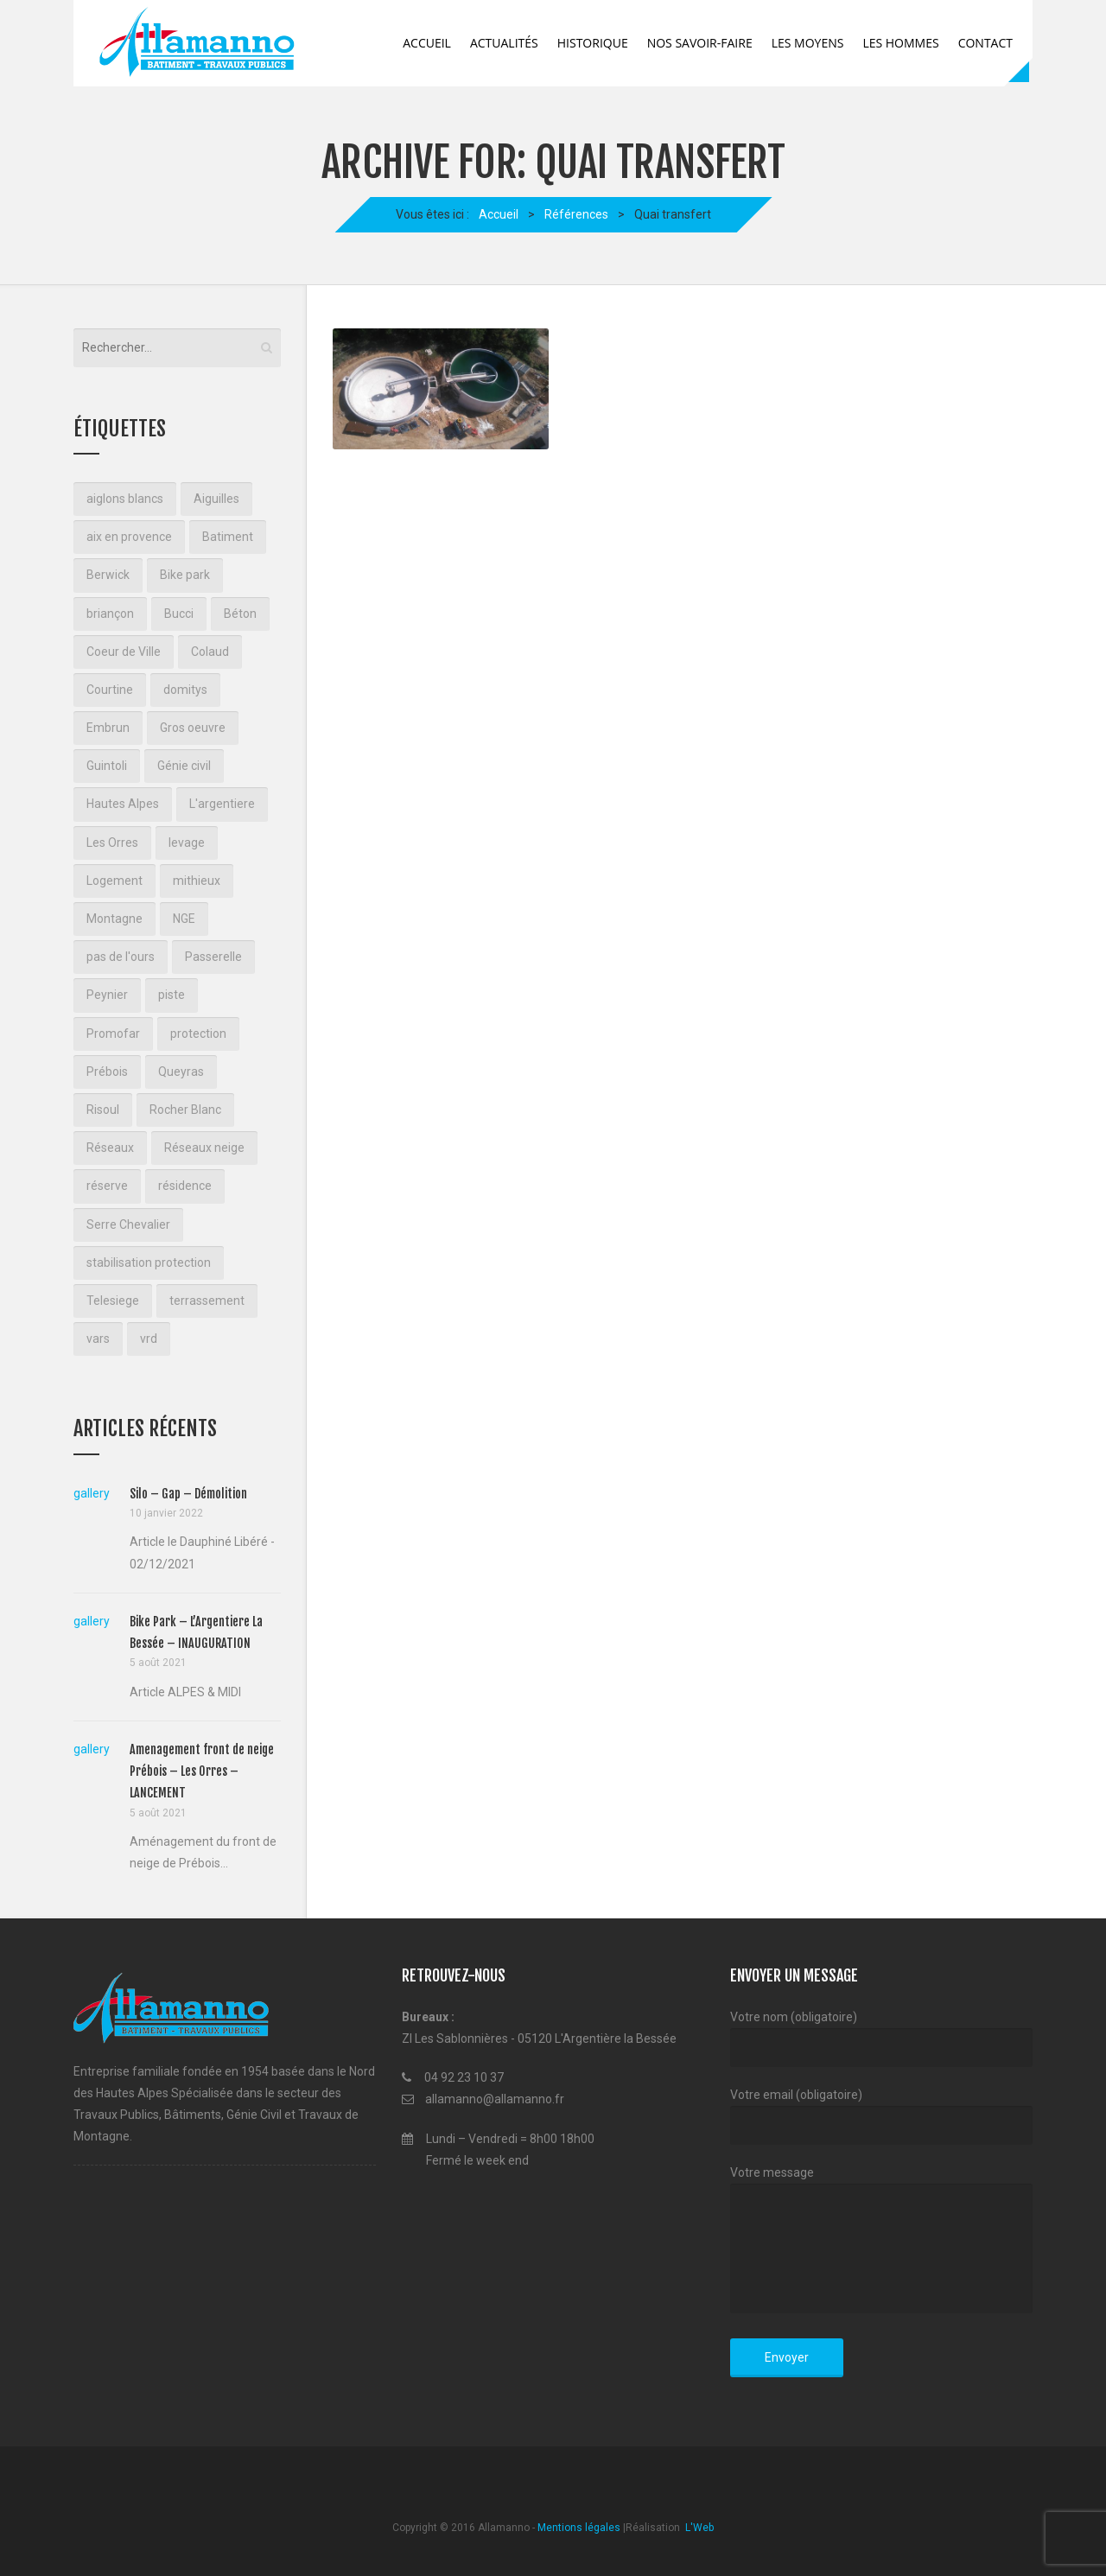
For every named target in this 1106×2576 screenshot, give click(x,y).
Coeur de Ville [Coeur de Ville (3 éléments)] (123, 651)
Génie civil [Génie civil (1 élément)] (184, 766)
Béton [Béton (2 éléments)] (240, 613)
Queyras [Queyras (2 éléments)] (181, 1071)
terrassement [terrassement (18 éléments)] (207, 1300)
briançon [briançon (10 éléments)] (110, 613)
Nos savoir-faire (700, 43)
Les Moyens (808, 43)
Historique (592, 43)
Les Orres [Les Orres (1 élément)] (112, 842)
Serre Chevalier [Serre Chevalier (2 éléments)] (128, 1224)
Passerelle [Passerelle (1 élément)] (213, 957)
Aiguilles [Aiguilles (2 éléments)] (216, 499)
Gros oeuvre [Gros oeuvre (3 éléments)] (193, 728)
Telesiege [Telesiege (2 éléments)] (112, 1300)
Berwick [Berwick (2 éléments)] (108, 575)
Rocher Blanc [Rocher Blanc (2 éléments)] (185, 1109)
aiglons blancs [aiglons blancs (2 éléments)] (124, 499)
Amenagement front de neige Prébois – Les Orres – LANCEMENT (202, 1771)
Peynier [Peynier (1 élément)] (107, 995)
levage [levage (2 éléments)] (186, 842)
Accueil (427, 43)
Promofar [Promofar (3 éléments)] (113, 1033)
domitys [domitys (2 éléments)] (185, 689)
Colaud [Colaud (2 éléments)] (210, 651)
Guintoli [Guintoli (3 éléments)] (106, 766)
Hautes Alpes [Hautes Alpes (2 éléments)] (122, 804)
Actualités (504, 43)
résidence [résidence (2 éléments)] (185, 1186)
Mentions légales (578, 2528)
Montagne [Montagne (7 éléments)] (114, 918)
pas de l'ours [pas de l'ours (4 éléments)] (120, 957)
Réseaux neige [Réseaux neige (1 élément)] (204, 1147)
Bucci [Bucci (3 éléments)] (179, 613)
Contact (985, 43)
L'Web (698, 2528)
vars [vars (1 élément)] (98, 1338)
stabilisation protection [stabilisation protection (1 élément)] (148, 1262)
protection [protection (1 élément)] (198, 1033)
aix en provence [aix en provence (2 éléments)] (129, 537)
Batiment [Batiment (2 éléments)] (227, 537)
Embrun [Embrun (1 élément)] (108, 728)
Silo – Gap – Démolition (188, 1493)
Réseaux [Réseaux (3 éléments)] (110, 1147)
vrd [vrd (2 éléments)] (148, 1338)
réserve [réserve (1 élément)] (107, 1186)
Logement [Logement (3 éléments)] (114, 880)
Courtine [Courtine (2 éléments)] (109, 689)
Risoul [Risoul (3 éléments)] (102, 1109)
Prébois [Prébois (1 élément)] (107, 1071)
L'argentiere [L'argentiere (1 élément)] (222, 804)
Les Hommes (900, 43)
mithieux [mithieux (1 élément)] (196, 880)
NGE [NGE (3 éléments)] (184, 918)
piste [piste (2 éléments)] (171, 995)
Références (576, 214)
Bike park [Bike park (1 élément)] (185, 575)
